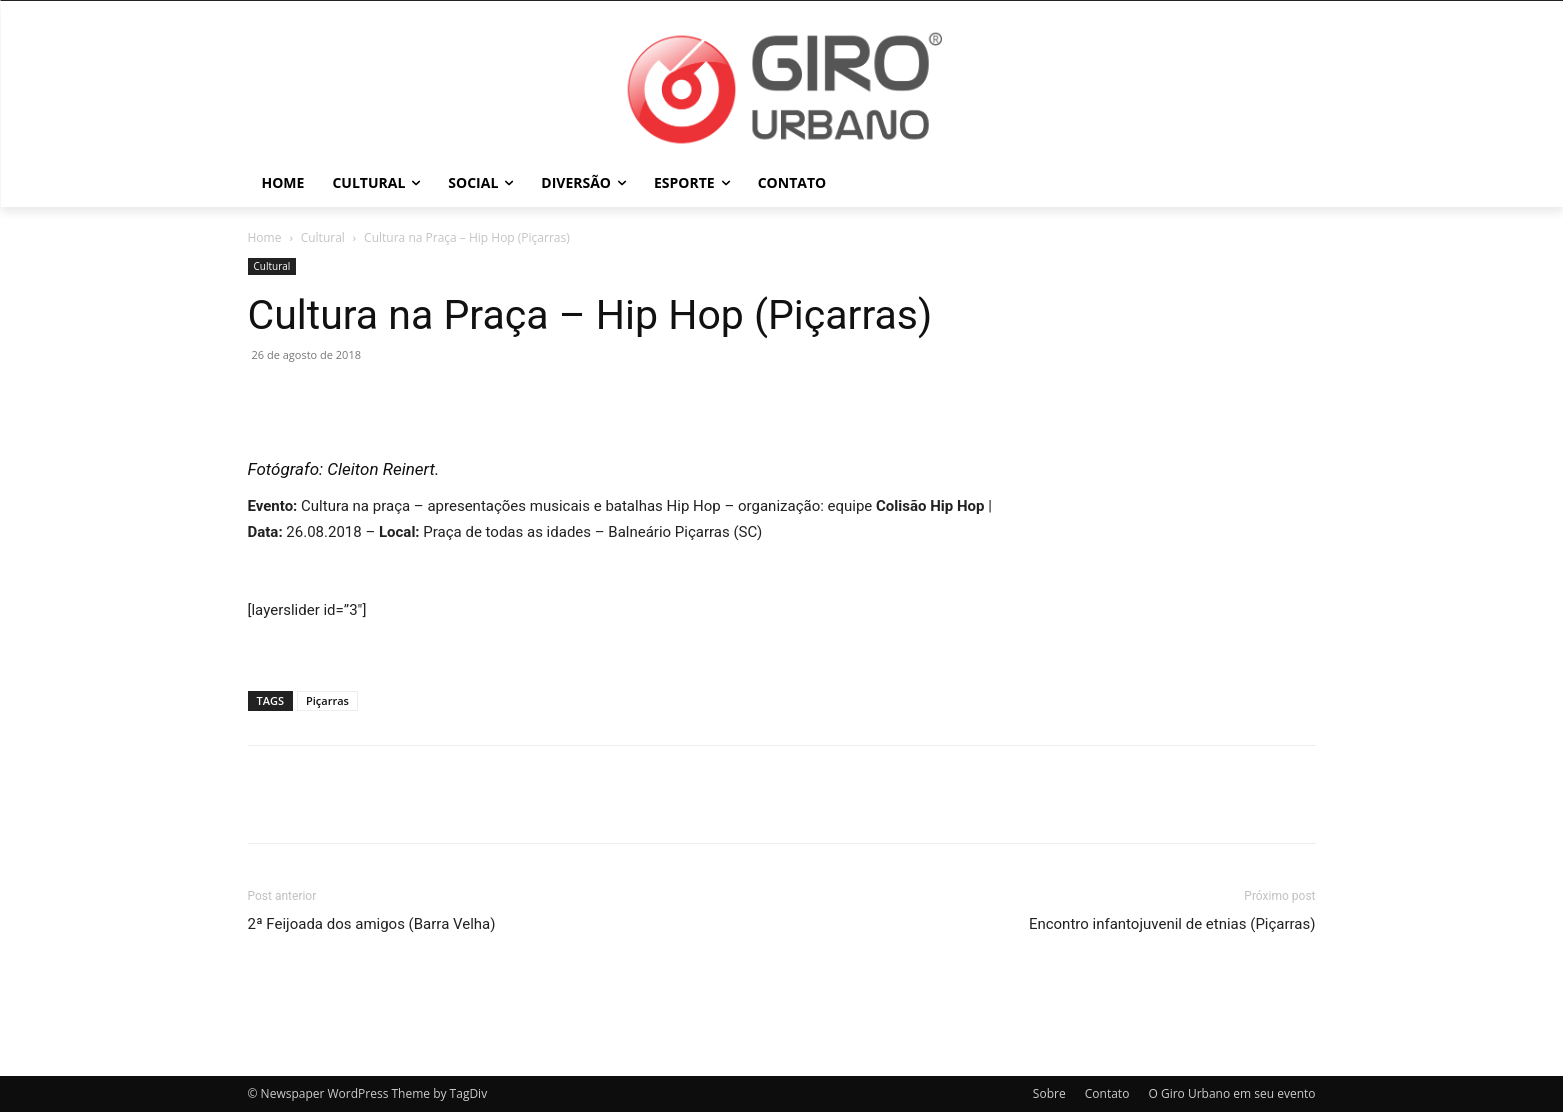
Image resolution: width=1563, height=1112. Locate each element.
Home (265, 237)
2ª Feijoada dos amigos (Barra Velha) (372, 924)
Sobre (1049, 1093)
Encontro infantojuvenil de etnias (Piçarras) (1172, 924)
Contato (1107, 1093)
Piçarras (327, 700)
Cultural (323, 237)
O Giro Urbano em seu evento (1231, 1093)
